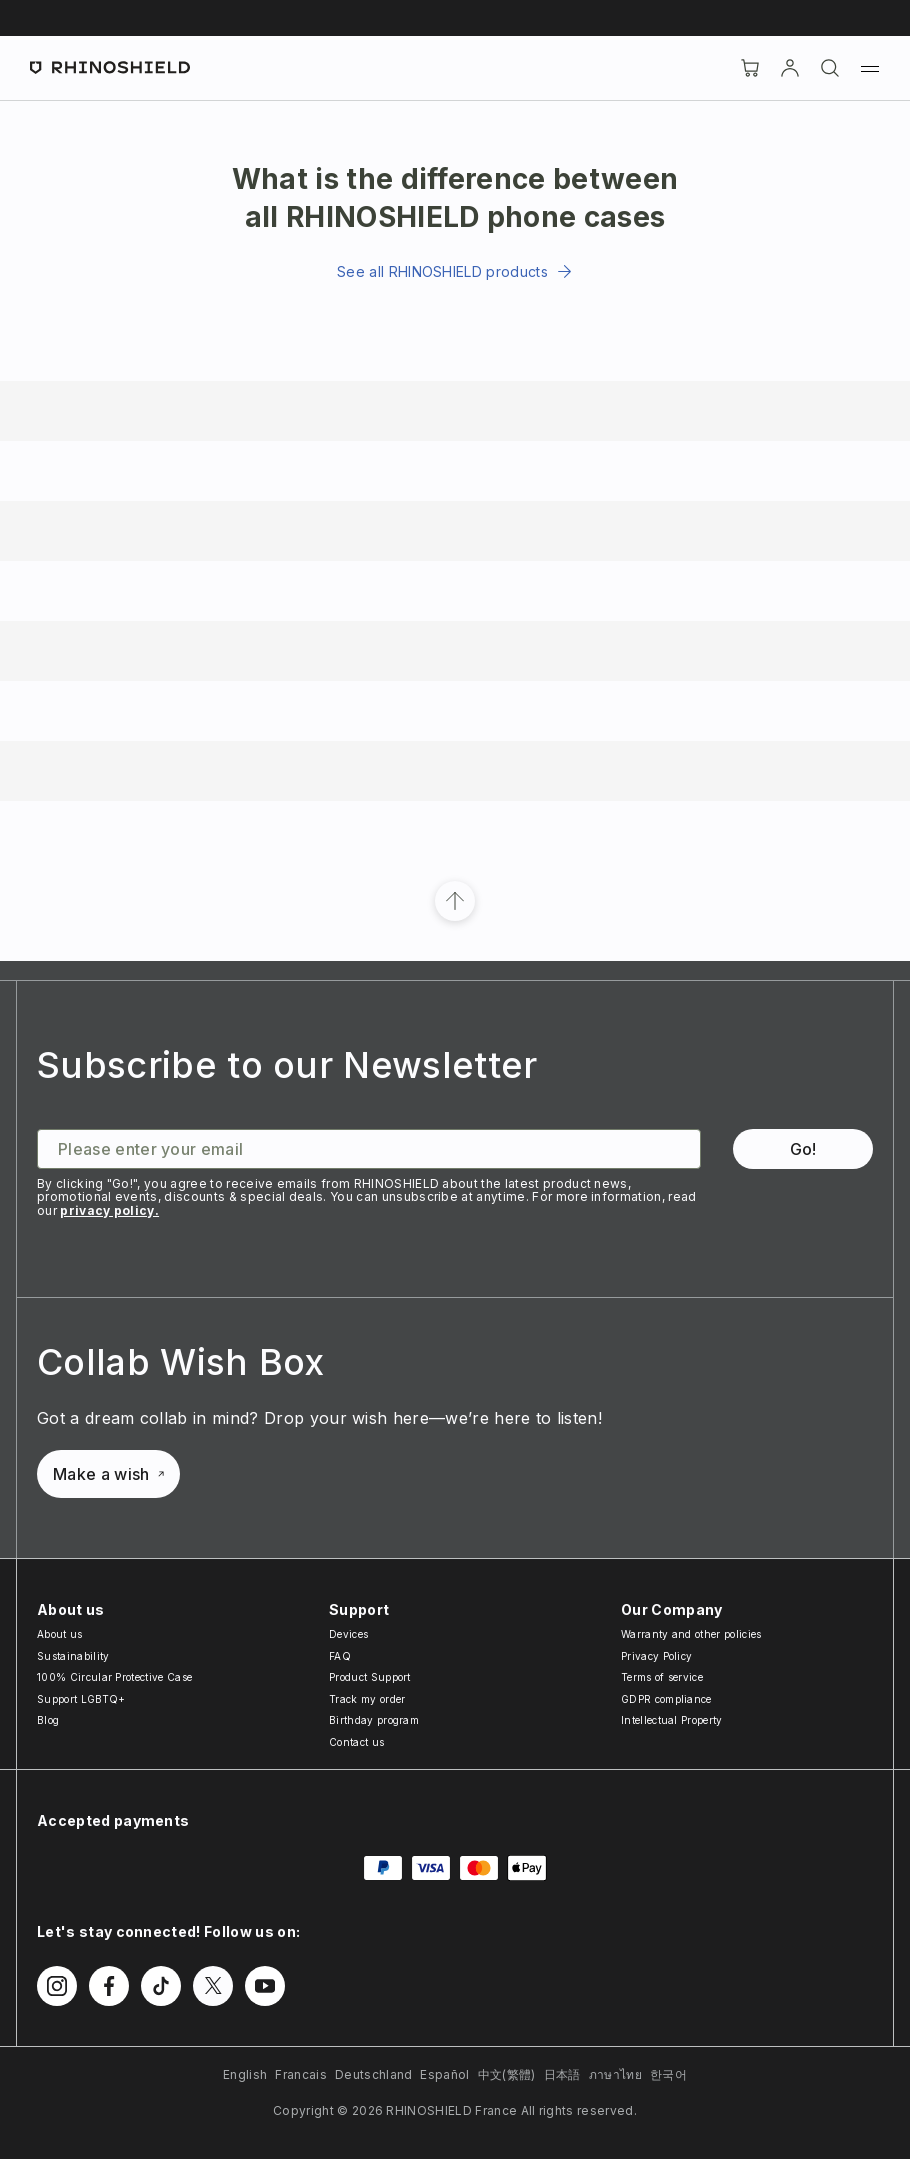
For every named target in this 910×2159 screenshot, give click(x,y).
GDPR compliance (666, 1699)
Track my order (367, 1699)
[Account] (790, 68)
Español (444, 2074)
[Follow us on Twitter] (213, 1986)
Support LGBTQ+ (81, 1699)
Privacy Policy (656, 1656)
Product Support (370, 1677)
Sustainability (73, 1656)
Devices (348, 1634)
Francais (301, 2074)
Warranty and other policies (691, 1634)
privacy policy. (109, 1210)
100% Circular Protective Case (114, 1677)
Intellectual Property (672, 1720)
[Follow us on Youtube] (265, 1986)
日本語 (562, 2074)
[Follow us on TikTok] (161, 1986)
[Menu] (870, 68)
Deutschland (374, 2074)
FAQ (340, 1656)
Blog (48, 1720)
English (245, 2074)
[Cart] (750, 68)
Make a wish (108, 1474)
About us (60, 1634)
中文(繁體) (507, 2074)
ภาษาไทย (615, 2074)
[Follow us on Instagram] (57, 1986)
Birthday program (374, 1720)
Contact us (356, 1742)
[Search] (830, 68)
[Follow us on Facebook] (109, 1986)
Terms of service (662, 1677)
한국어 (668, 2074)
